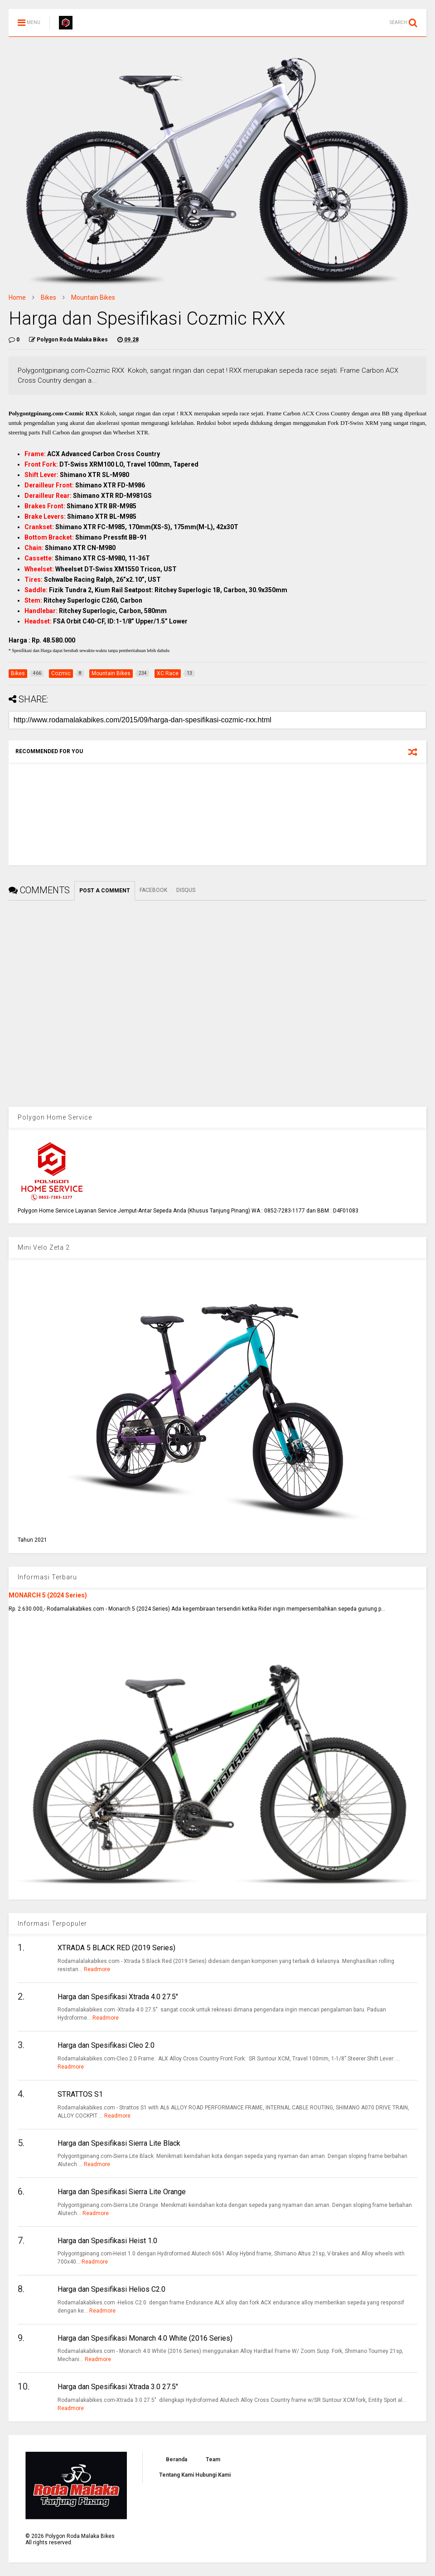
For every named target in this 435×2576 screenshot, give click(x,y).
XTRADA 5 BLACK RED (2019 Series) (116, 1947)
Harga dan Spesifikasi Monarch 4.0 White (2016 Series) (145, 2338)
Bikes (48, 297)
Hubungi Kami (213, 2475)
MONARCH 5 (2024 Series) (48, 1595)
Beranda (176, 2459)
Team (213, 2459)
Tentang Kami (176, 2475)
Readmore (97, 1969)
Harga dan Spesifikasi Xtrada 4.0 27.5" (118, 1996)
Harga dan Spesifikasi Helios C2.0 (111, 2289)
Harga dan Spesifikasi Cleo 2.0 (106, 2045)
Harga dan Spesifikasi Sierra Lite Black (119, 2143)
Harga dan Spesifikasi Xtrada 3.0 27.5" (118, 2386)
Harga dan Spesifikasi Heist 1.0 (107, 2240)
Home (17, 297)
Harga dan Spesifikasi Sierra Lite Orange (122, 2191)
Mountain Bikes (93, 297)
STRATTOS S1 (80, 2094)
